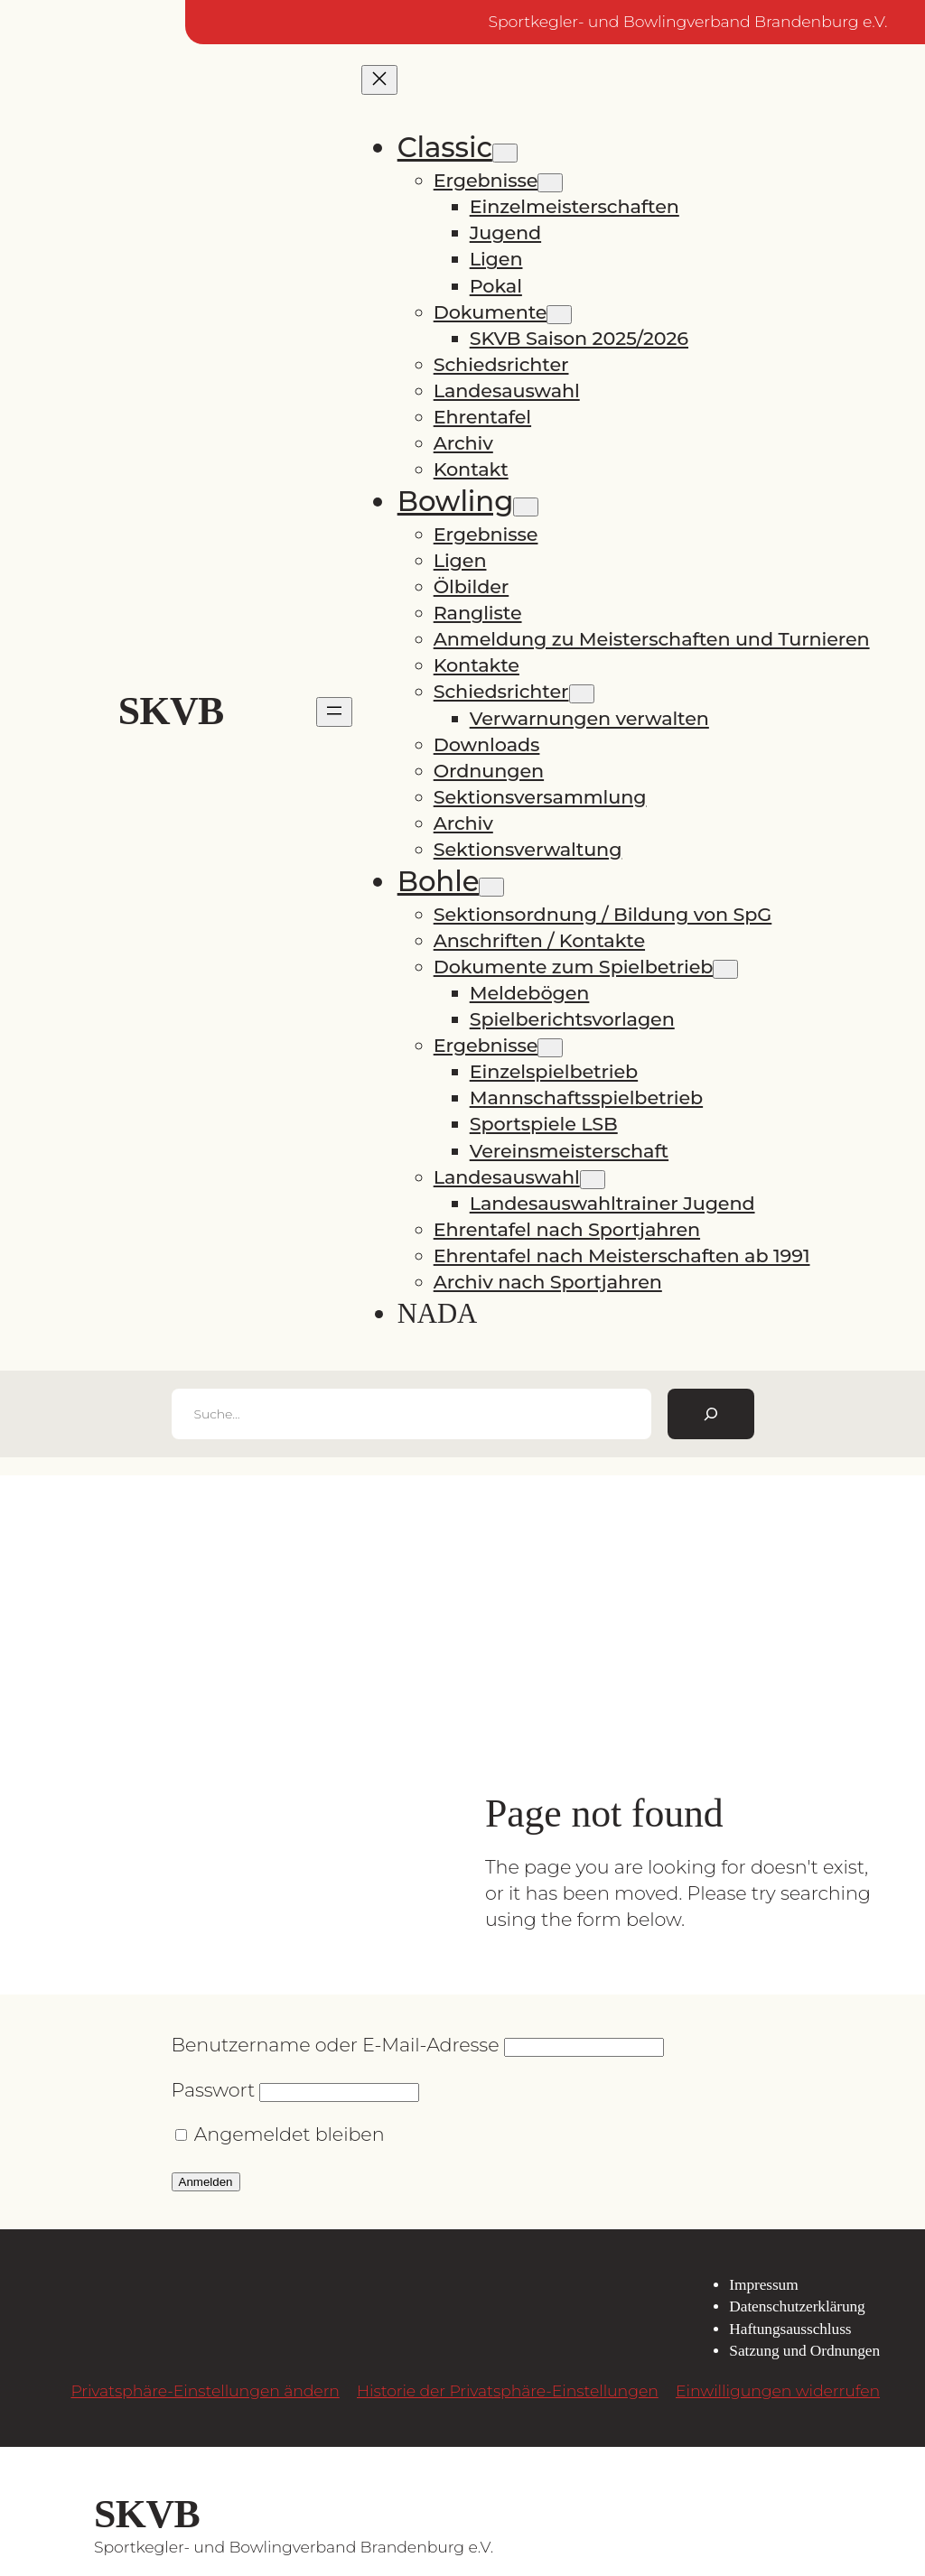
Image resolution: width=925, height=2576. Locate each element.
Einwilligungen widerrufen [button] (778, 2390)
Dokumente (490, 312)
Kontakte (476, 665)
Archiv (463, 443)
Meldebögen (530, 992)
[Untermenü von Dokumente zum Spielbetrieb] (725, 969)
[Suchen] (711, 1414)
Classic (444, 147)
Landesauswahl (507, 390)
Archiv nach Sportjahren (548, 1281)
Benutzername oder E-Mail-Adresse (336, 2044)
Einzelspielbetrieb (554, 1071)
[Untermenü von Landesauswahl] (592, 1179)
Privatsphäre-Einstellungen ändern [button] (204, 2390)
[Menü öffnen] (334, 712)
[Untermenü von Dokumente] (559, 314)
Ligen (496, 258)
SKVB (171, 710)
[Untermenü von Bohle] (491, 887)
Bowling (455, 501)
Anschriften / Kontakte (539, 940)
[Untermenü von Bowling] (525, 507)
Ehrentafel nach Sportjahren (567, 1229)
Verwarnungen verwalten (589, 718)
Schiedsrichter (501, 364)
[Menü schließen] (379, 80)
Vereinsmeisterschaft (569, 1150)
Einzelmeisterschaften (574, 206)
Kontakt (471, 469)
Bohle (438, 881)
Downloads (487, 744)
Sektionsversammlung (540, 797)
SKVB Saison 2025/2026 (579, 338)
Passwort (214, 2089)
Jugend (505, 232)
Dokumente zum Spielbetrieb (574, 966)
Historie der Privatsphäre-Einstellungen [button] (508, 2390)
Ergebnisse (486, 180)
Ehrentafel (482, 416)
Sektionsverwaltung (528, 849)
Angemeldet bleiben (280, 2134)
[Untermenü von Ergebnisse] (550, 182)
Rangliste (478, 612)
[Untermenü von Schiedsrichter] (581, 693)
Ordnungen (489, 770)
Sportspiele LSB (544, 1123)
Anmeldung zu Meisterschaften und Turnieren (652, 639)
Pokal (496, 285)
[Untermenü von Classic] (505, 153)
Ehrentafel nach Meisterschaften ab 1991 (622, 1255)
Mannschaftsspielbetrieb (586, 1097)
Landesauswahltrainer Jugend (612, 1203)
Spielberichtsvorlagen (572, 1019)
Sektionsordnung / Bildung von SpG (603, 914)
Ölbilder (471, 586)
